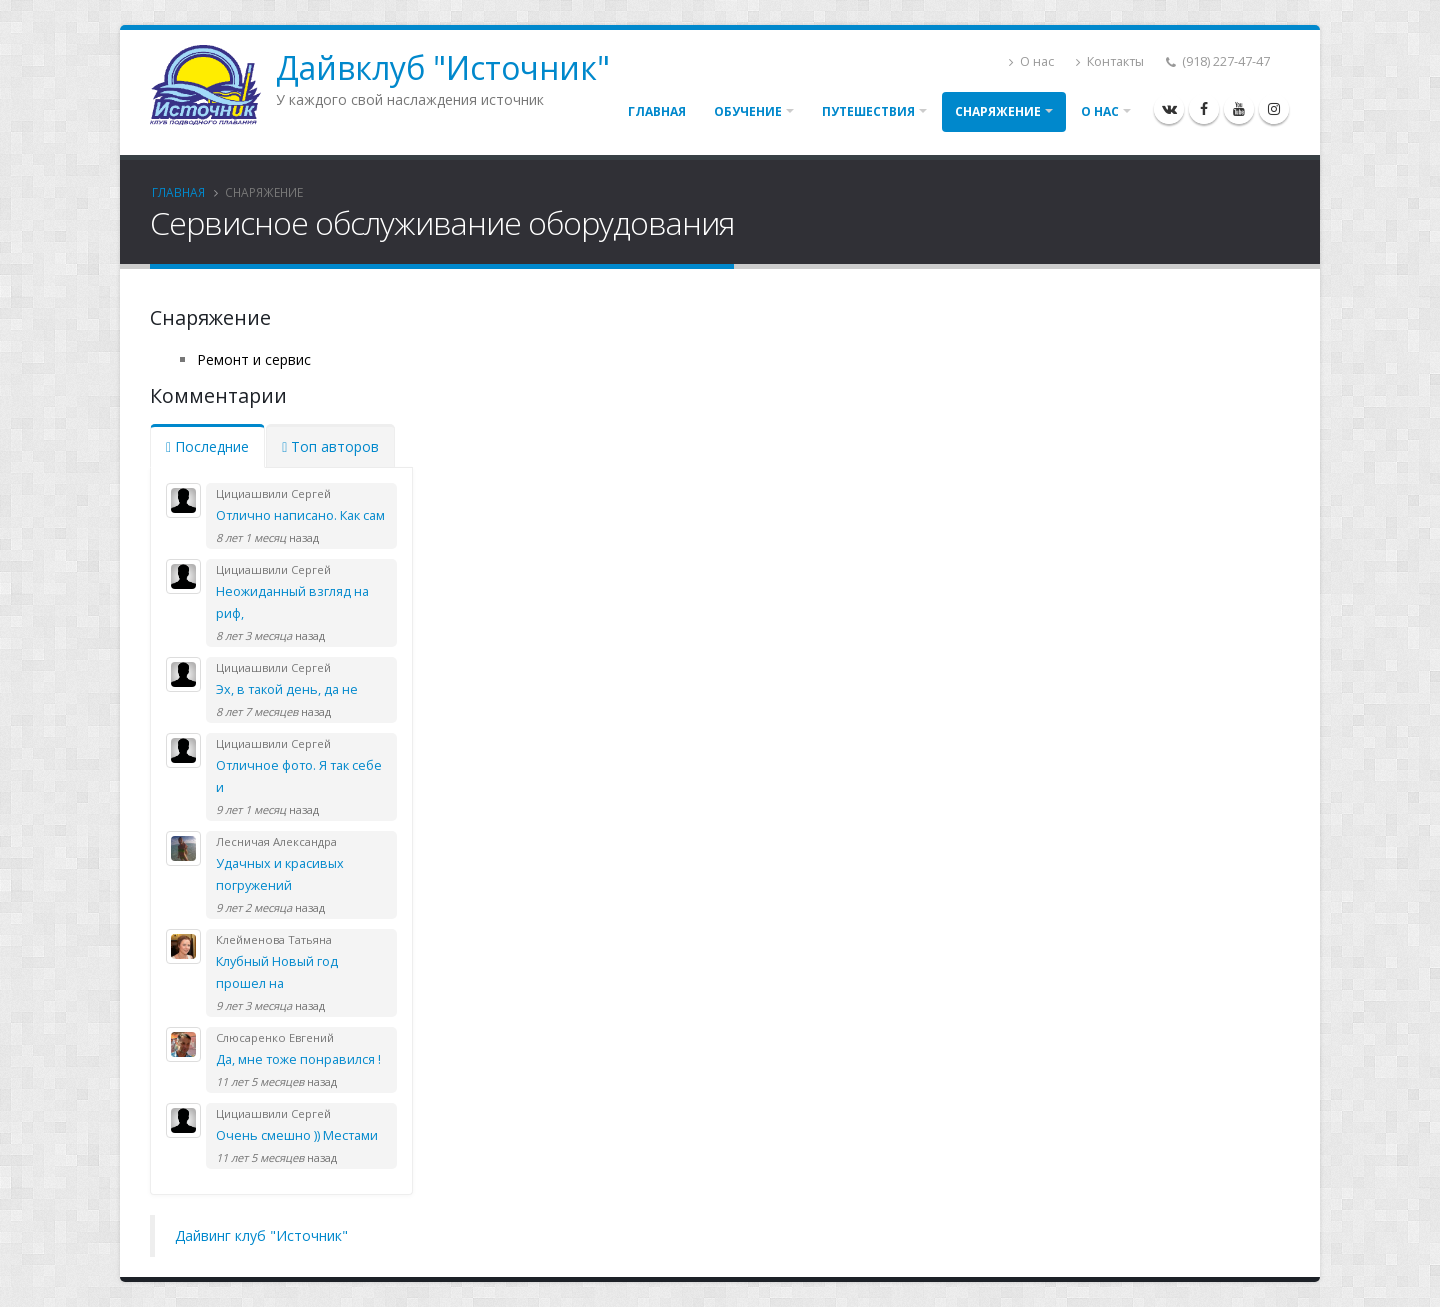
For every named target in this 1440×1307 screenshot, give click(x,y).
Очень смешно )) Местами (297, 1135)
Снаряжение (998, 111)
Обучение (748, 111)
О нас (1031, 61)
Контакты (1110, 61)
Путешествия (868, 111)
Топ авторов (330, 446)
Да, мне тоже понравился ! (298, 1059)
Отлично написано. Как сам (300, 515)
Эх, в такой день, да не (287, 689)
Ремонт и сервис (254, 359)
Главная (657, 111)
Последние (207, 446)
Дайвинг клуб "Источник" (261, 1235)
